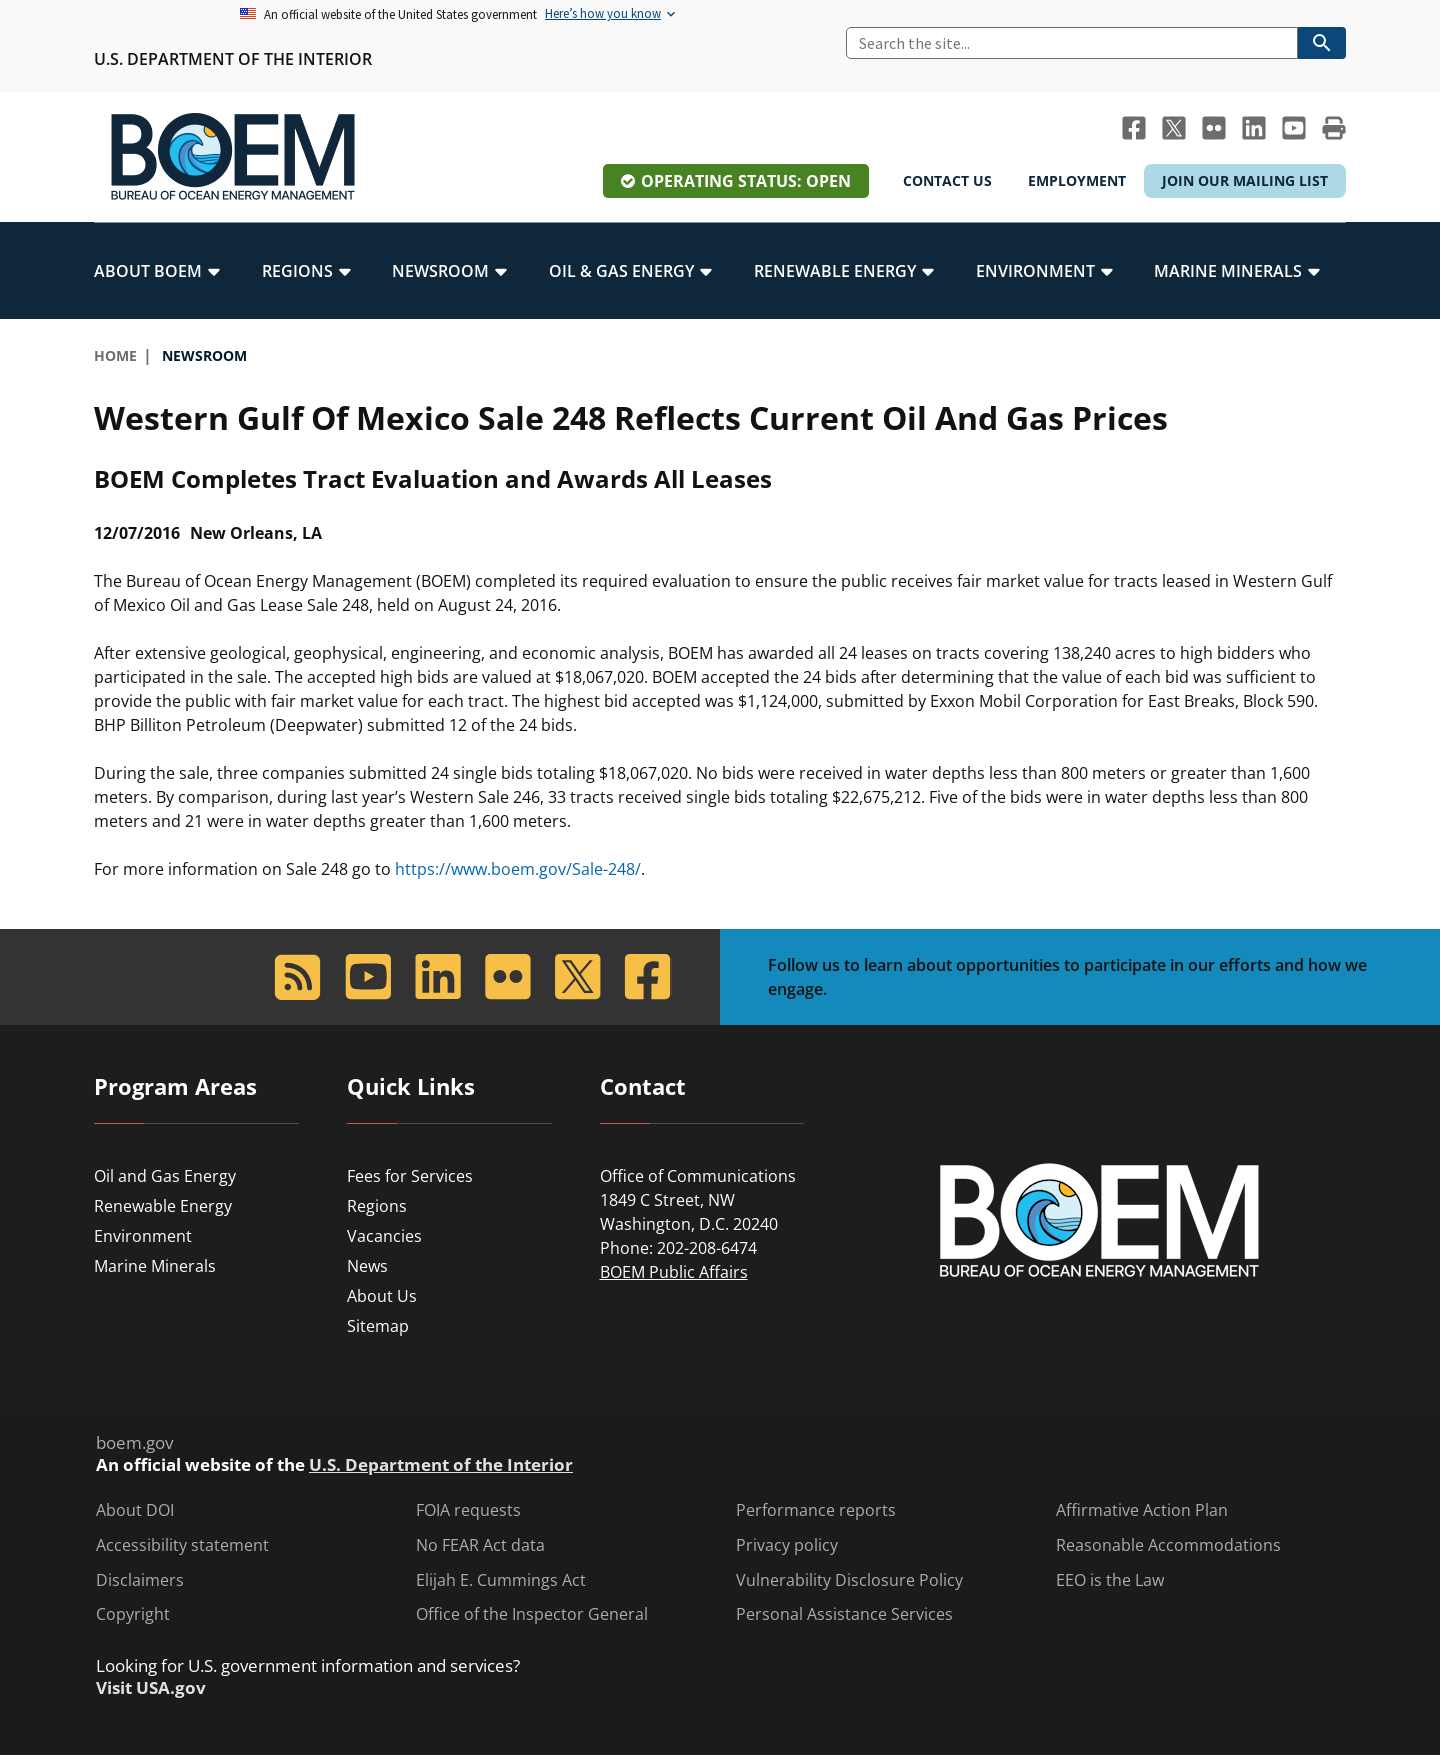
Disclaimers (140, 1580)
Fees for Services (410, 1176)
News (367, 1266)
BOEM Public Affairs (674, 1272)
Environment (143, 1236)
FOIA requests (468, 1510)
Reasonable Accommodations (1168, 1545)
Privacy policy (787, 1545)
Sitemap (378, 1326)
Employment (1077, 180)
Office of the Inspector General (532, 1614)
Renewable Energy (163, 1206)
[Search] (1072, 43)
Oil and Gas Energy (165, 1176)
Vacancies (384, 1236)
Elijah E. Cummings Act (501, 1580)
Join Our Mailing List (1245, 180)
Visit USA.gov (151, 1688)
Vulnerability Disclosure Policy (849, 1580)
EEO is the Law (1110, 1580)
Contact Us (947, 180)
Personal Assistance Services (844, 1614)
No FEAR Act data (480, 1545)
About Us (382, 1296)
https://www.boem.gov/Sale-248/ (518, 869)
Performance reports (816, 1510)
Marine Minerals (155, 1266)
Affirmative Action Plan (1142, 1510)
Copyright (133, 1614)
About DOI (135, 1510)
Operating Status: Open (746, 181)
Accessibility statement (182, 1545)
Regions (377, 1206)
